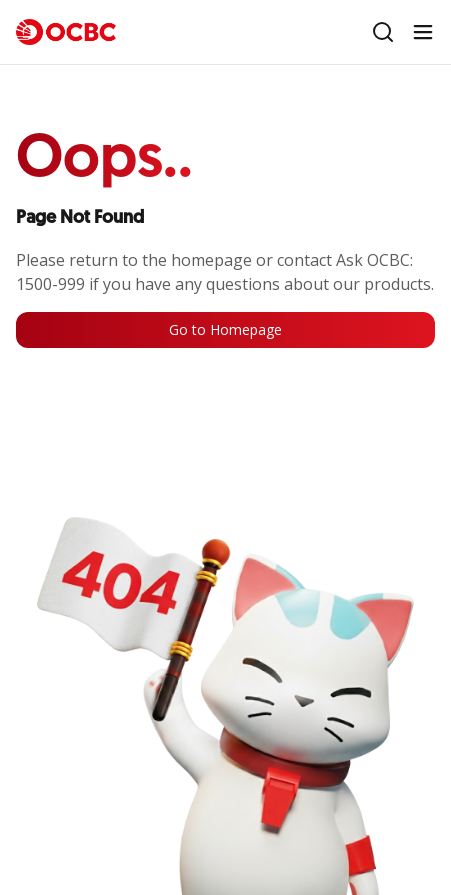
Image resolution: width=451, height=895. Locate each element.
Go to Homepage (225, 329)
